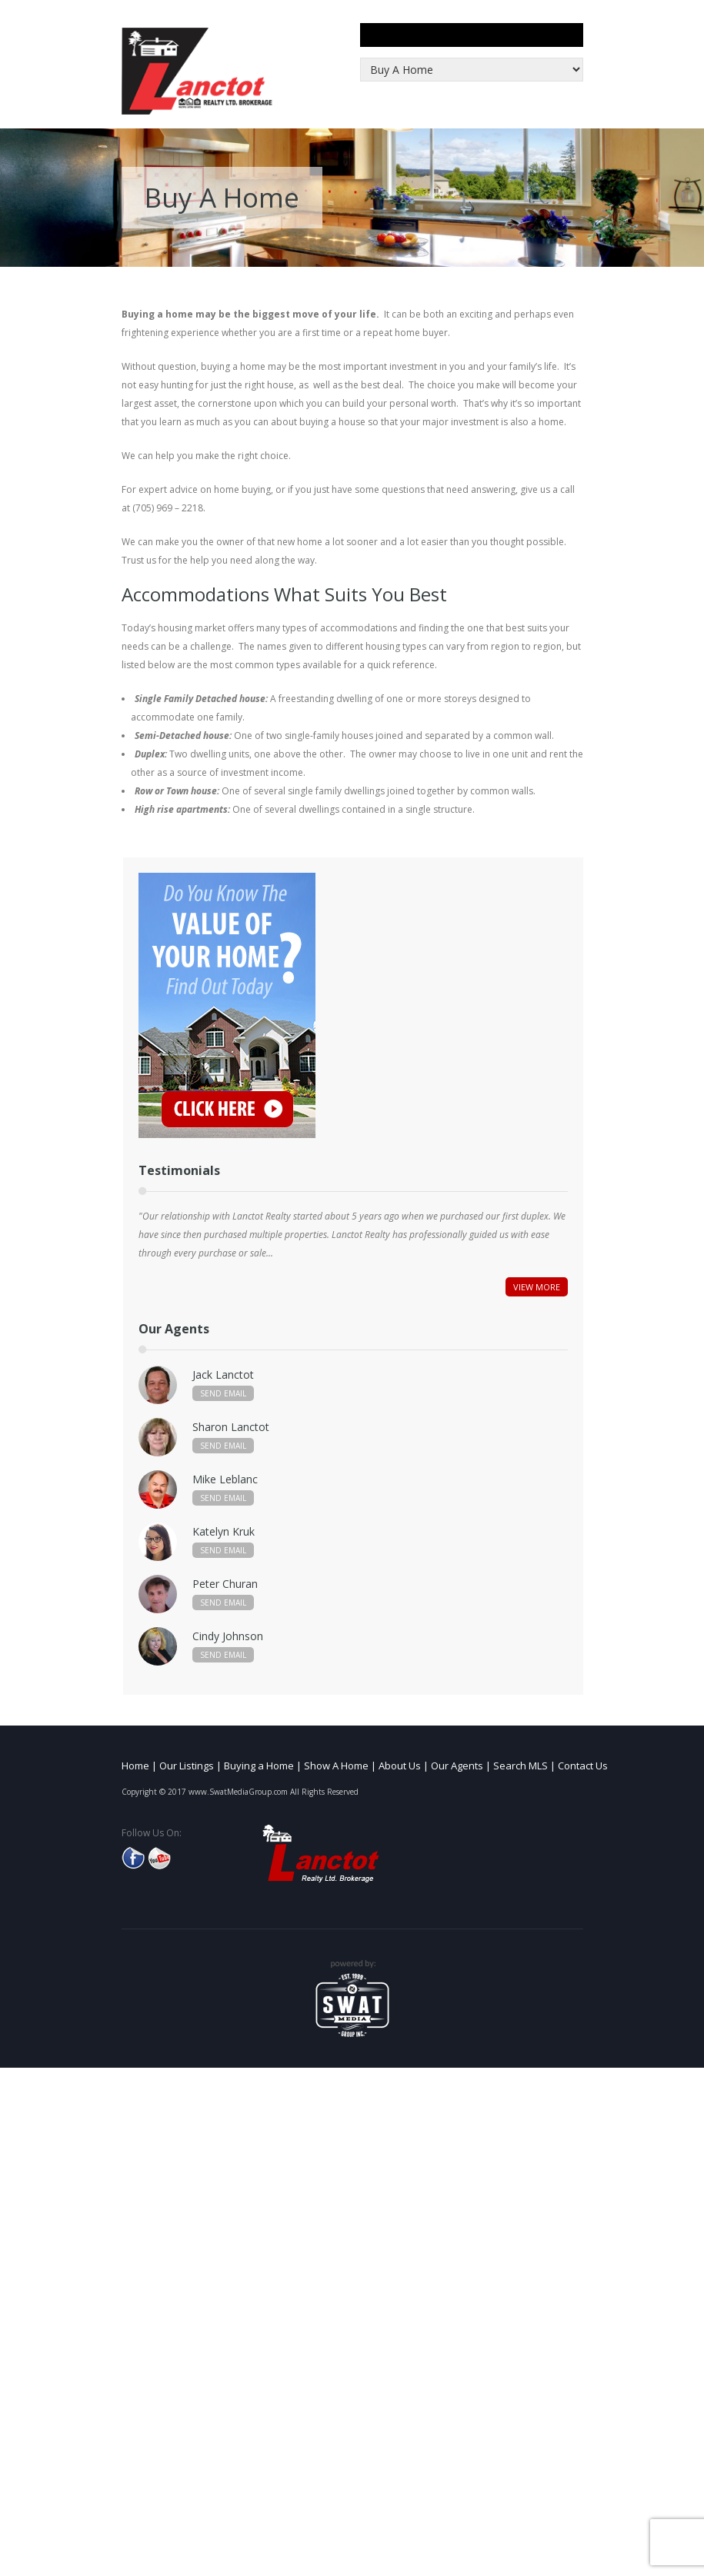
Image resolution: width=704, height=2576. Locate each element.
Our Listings (186, 1765)
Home (135, 1765)
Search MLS (520, 1765)
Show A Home (336, 1765)
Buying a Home (259, 1765)
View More (536, 1287)
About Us (400, 1765)
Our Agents (457, 1765)
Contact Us (583, 1765)
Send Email (223, 1393)
